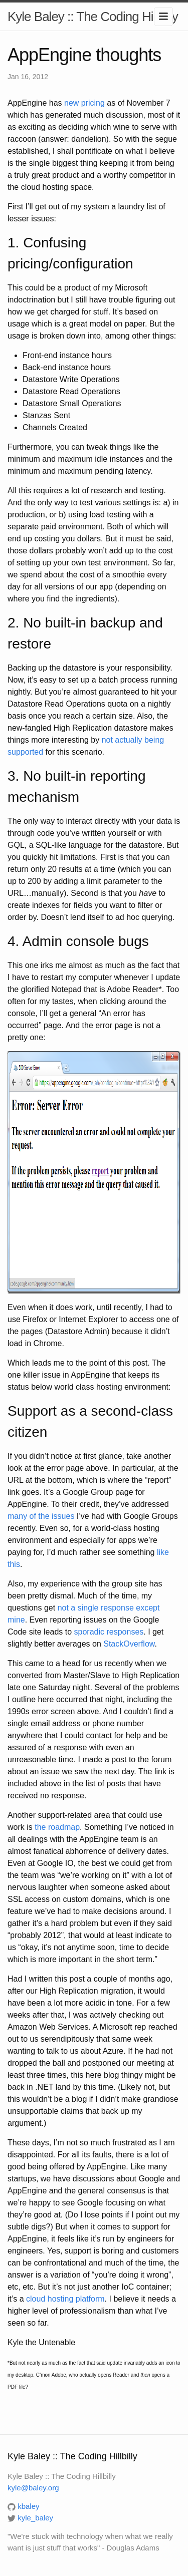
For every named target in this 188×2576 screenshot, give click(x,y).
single (88, 1607)
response (117, 1607)
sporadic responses (109, 1632)
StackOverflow (128, 1644)
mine (16, 1620)
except (147, 1607)
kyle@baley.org (33, 2487)
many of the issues (41, 1516)
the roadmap (57, 1827)
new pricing (84, 103)
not (63, 1607)
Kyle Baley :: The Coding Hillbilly (93, 16)
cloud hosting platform (65, 2299)
